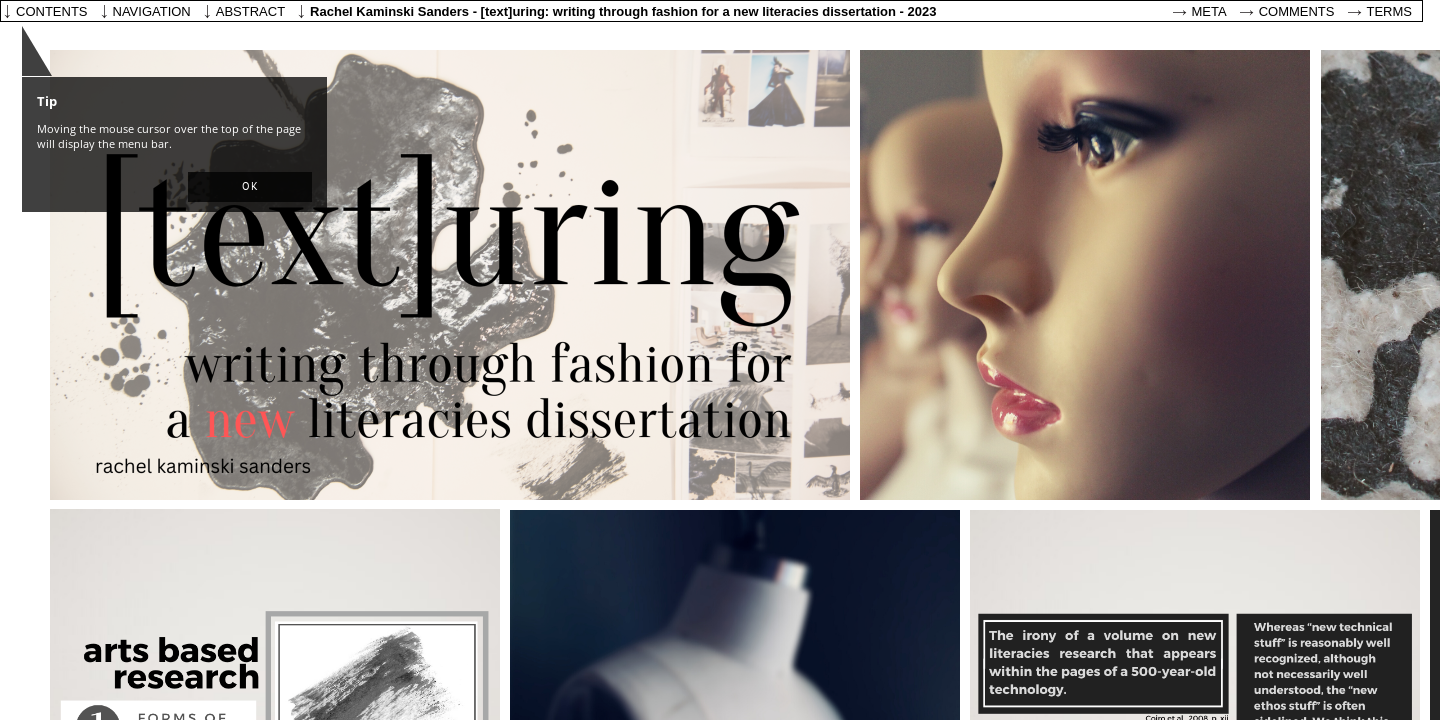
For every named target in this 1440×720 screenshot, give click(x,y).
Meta (1209, 11)
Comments (1297, 11)
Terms (1390, 11)
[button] (250, 187)
